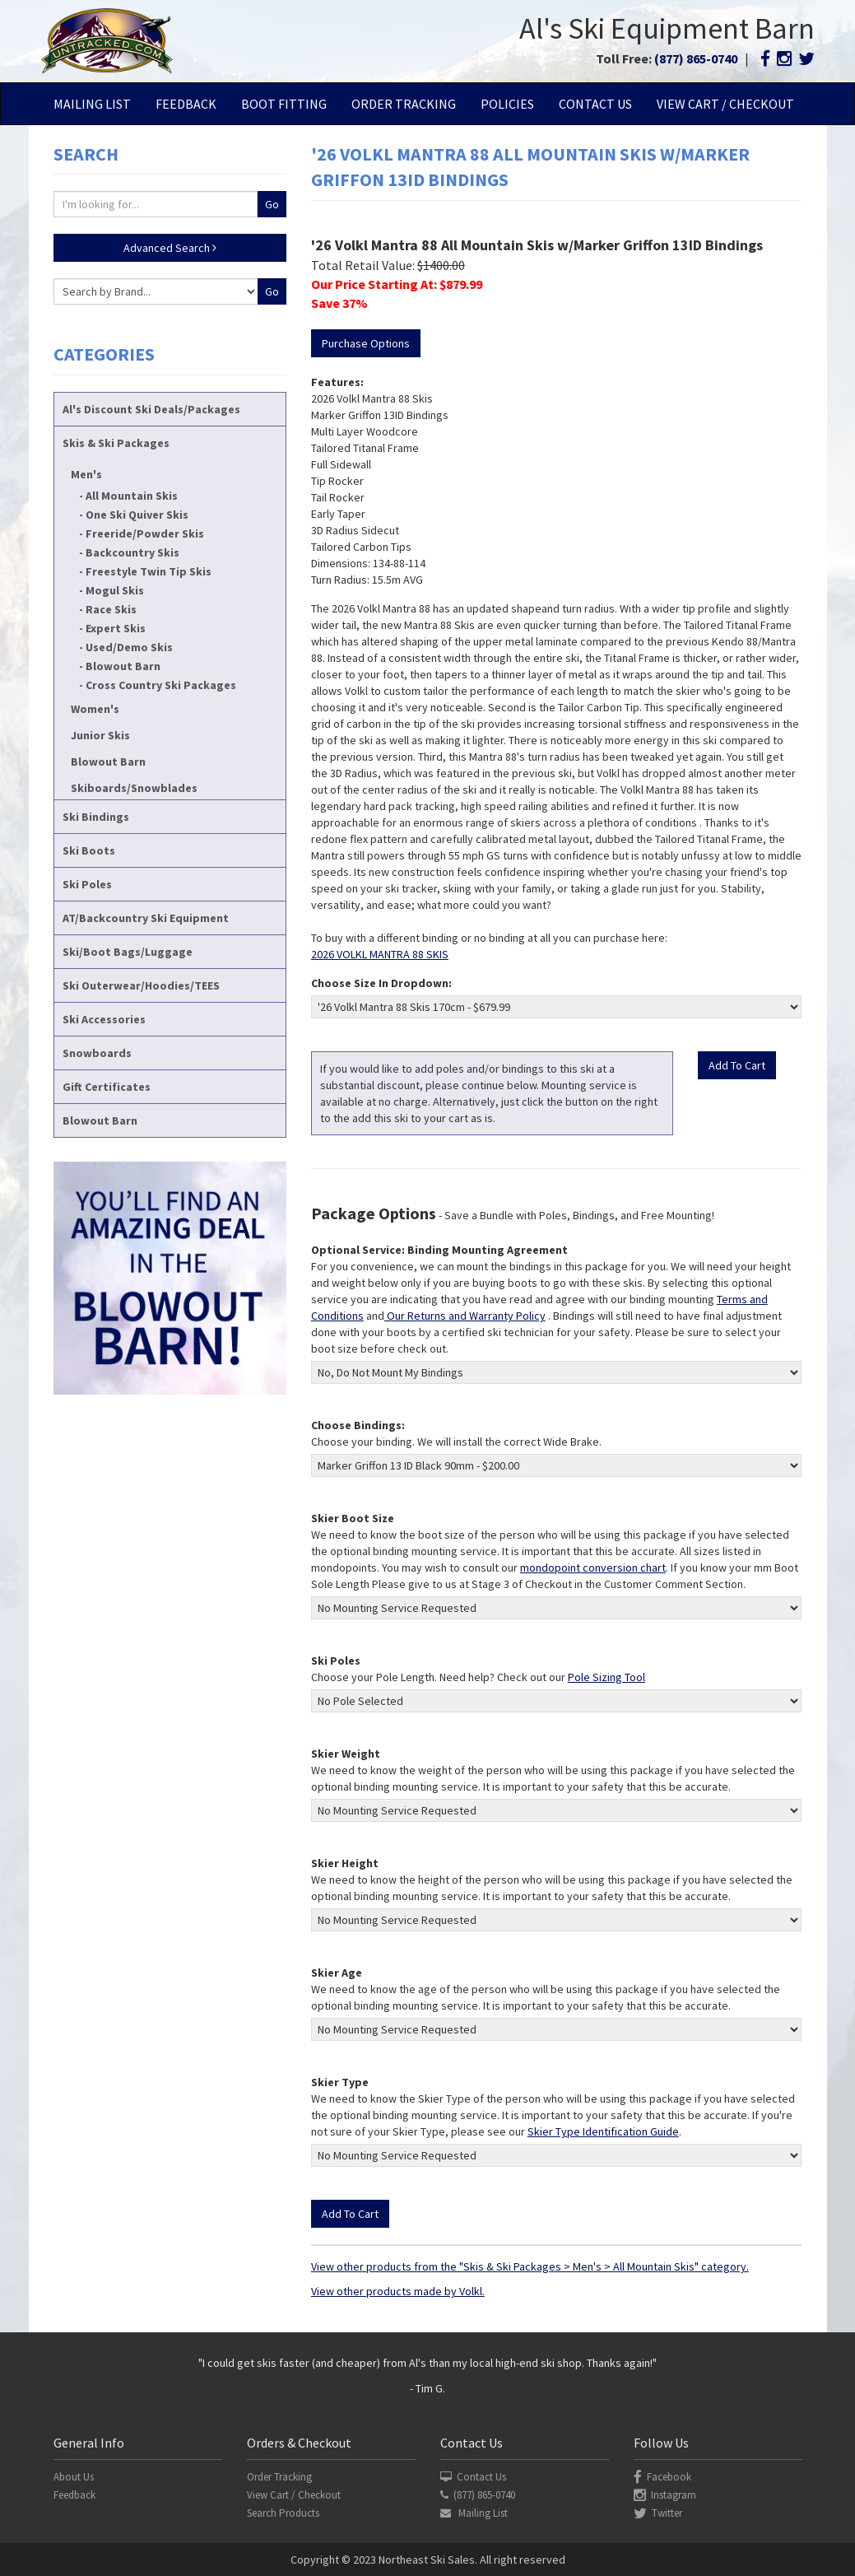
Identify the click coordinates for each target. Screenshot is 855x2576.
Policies (507, 103)
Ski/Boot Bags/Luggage (128, 951)
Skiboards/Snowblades (134, 787)
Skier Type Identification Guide (603, 2131)
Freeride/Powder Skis (145, 533)
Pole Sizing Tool (606, 1677)
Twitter (658, 2513)
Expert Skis (116, 628)
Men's (86, 474)
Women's (95, 708)
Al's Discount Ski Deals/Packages (151, 409)
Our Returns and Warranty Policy (465, 1315)
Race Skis (111, 609)
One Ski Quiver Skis (137, 514)
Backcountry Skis (132, 552)
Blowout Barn (123, 666)
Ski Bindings (96, 816)
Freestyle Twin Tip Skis (148, 571)
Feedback (186, 103)
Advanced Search (169, 247)
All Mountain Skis (132, 495)
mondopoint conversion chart (593, 1567)
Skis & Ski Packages (116, 443)
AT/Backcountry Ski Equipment (146, 918)
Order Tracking (403, 103)
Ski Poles (87, 884)
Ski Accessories (104, 1019)
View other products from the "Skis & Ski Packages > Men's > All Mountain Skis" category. (530, 2266)
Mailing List (92, 103)
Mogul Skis (115, 590)
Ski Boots (89, 850)
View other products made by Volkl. (398, 2291)
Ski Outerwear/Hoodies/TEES (141, 985)
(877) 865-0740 (695, 58)
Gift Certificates (107, 1086)
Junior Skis (100, 735)
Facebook (662, 2477)
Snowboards (97, 1053)
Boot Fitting (284, 103)
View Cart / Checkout (725, 103)
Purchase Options (366, 343)
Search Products (283, 2513)
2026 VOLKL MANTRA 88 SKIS (379, 954)
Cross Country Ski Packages (161, 685)
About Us (73, 2477)
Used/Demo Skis (129, 647)
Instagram (665, 2495)
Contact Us (595, 103)
